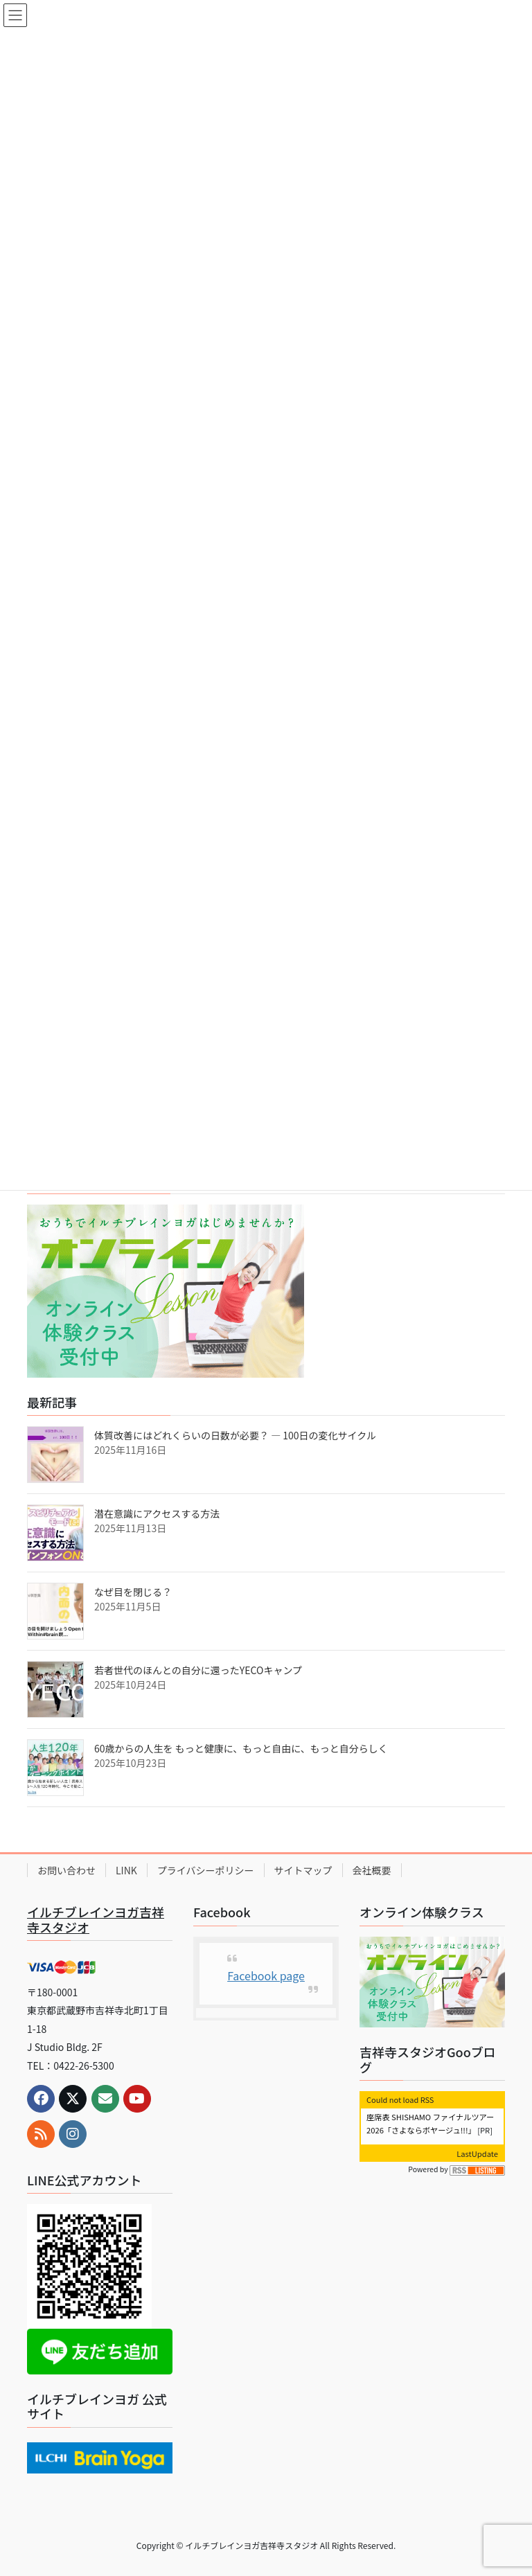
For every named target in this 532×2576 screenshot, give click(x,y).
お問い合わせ (66, 1870)
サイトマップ (303, 1870)
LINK (126, 1870)
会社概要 (372, 1870)
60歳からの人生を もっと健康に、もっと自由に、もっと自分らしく (241, 1748)
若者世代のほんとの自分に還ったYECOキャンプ (198, 1670)
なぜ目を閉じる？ (133, 1592)
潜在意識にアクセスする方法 (157, 1513)
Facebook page (266, 1975)
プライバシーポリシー (205, 1870)
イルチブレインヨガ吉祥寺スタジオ (95, 1919)
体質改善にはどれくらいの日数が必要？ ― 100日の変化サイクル (235, 1435)
